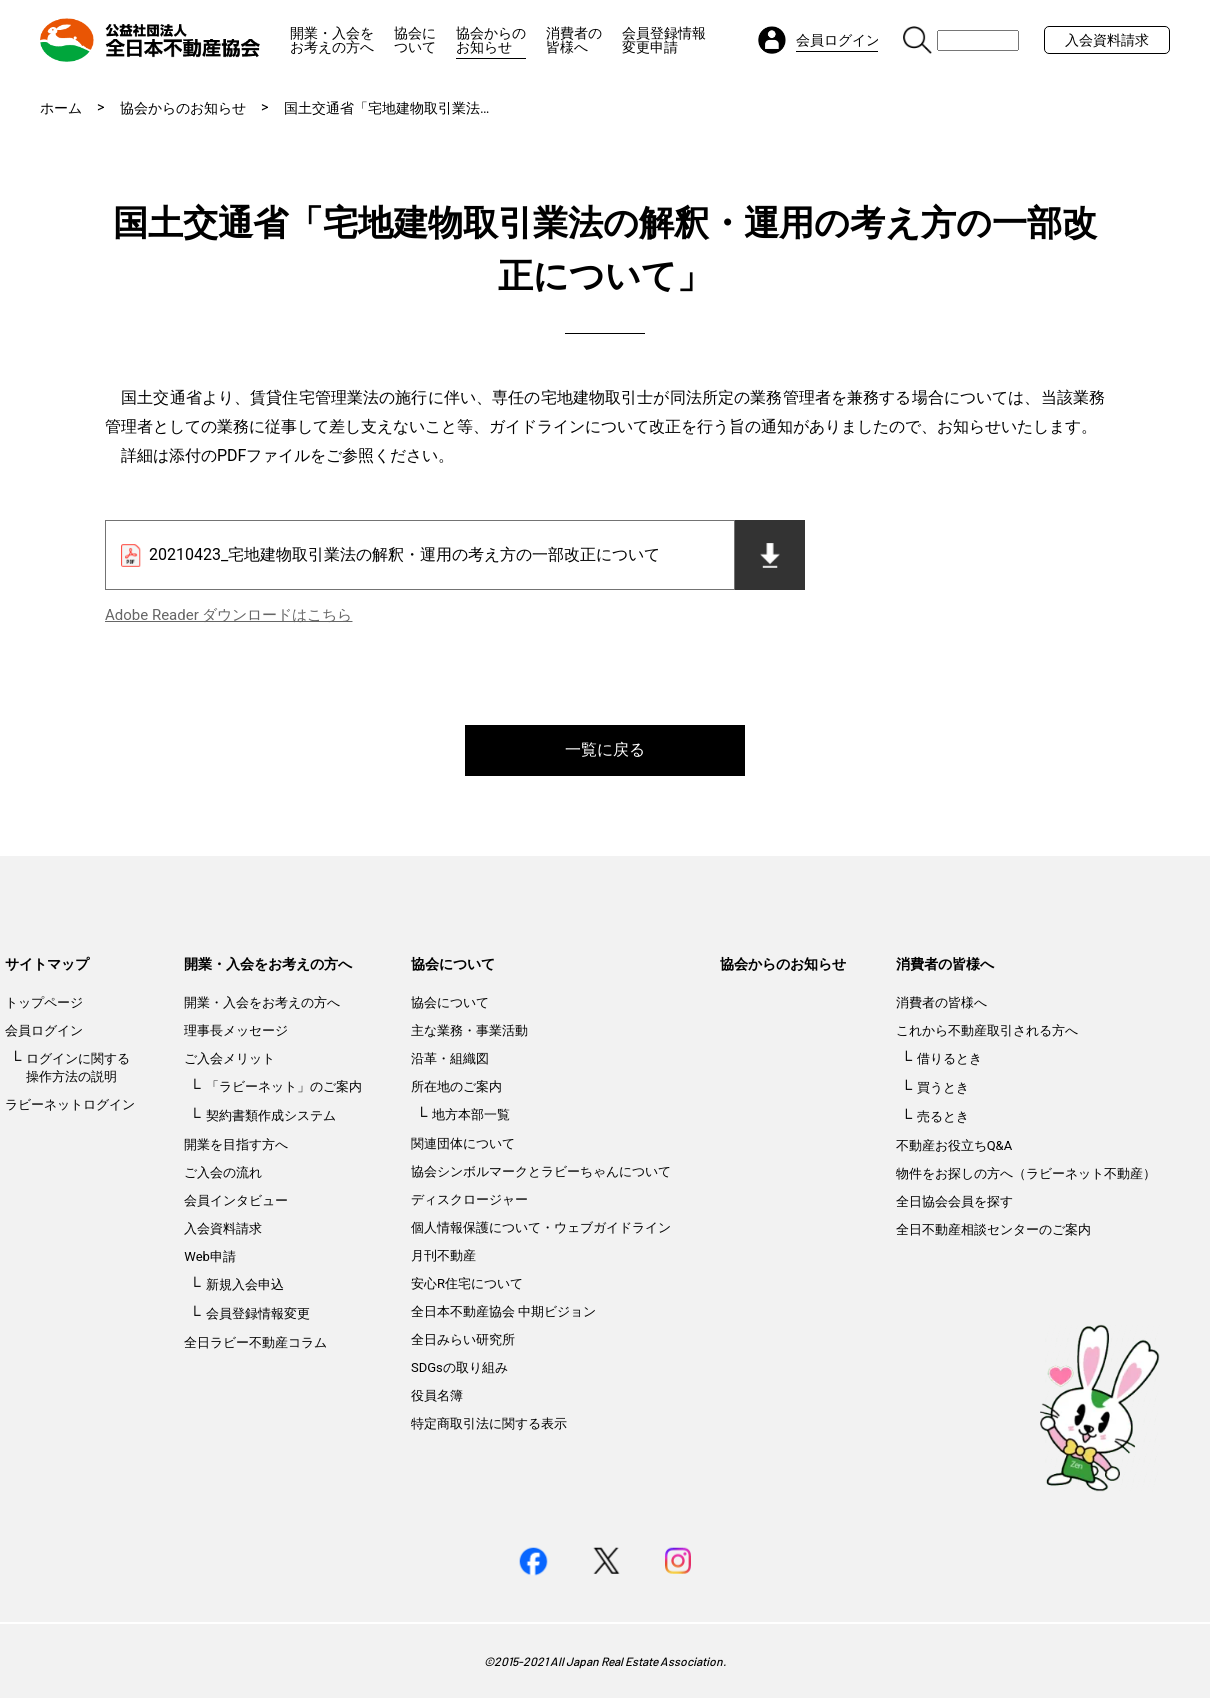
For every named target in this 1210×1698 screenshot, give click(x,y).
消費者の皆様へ (574, 40)
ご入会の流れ (223, 1172)
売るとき (943, 1116)
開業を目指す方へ (236, 1144)
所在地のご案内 (456, 1086)
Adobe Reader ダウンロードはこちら (228, 615)
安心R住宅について (467, 1283)
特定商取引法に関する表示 (489, 1423)
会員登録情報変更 (258, 1313)
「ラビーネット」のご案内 (284, 1086)
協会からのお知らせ (491, 40)
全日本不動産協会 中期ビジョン (503, 1311)
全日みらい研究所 (463, 1339)
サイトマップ (47, 964)
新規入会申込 (245, 1284)
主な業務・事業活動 (469, 1030)
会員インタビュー (236, 1200)
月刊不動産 (443, 1255)
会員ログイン (44, 1030)
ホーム (61, 108)
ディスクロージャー (469, 1199)
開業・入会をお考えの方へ (332, 40)
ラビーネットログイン (70, 1104)
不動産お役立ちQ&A (954, 1145)
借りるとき (949, 1058)
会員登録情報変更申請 (664, 40)
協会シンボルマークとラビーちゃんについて (541, 1171)
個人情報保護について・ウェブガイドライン (541, 1227)
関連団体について (463, 1143)
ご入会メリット (229, 1058)
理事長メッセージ (236, 1030)
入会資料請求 (1107, 40)
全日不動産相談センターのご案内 (993, 1229)
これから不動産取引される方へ (987, 1030)
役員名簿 (437, 1395)
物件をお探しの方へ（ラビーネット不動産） (1026, 1173)
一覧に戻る (605, 749)
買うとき (943, 1087)
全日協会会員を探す (954, 1201)
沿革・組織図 (450, 1058)
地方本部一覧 (471, 1114)
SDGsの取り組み (459, 1367)
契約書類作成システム (271, 1115)
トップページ (44, 1002)
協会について (415, 40)
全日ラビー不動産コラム (255, 1342)
